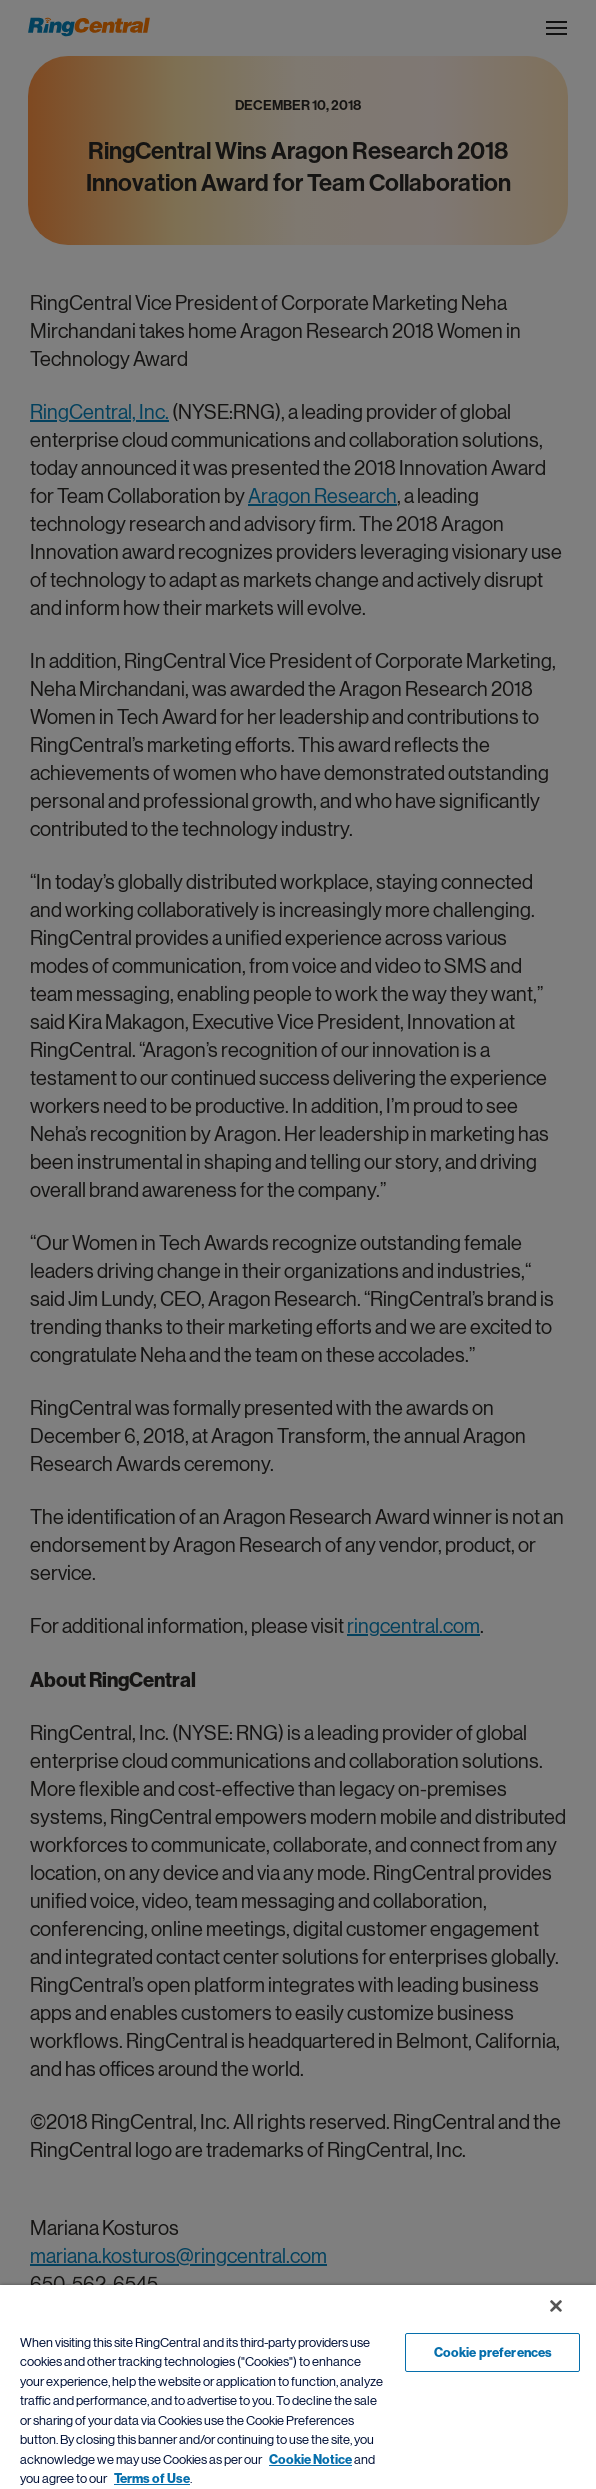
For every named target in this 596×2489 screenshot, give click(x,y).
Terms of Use (152, 2478)
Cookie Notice (310, 2459)
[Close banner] (556, 2306)
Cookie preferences (493, 2352)
